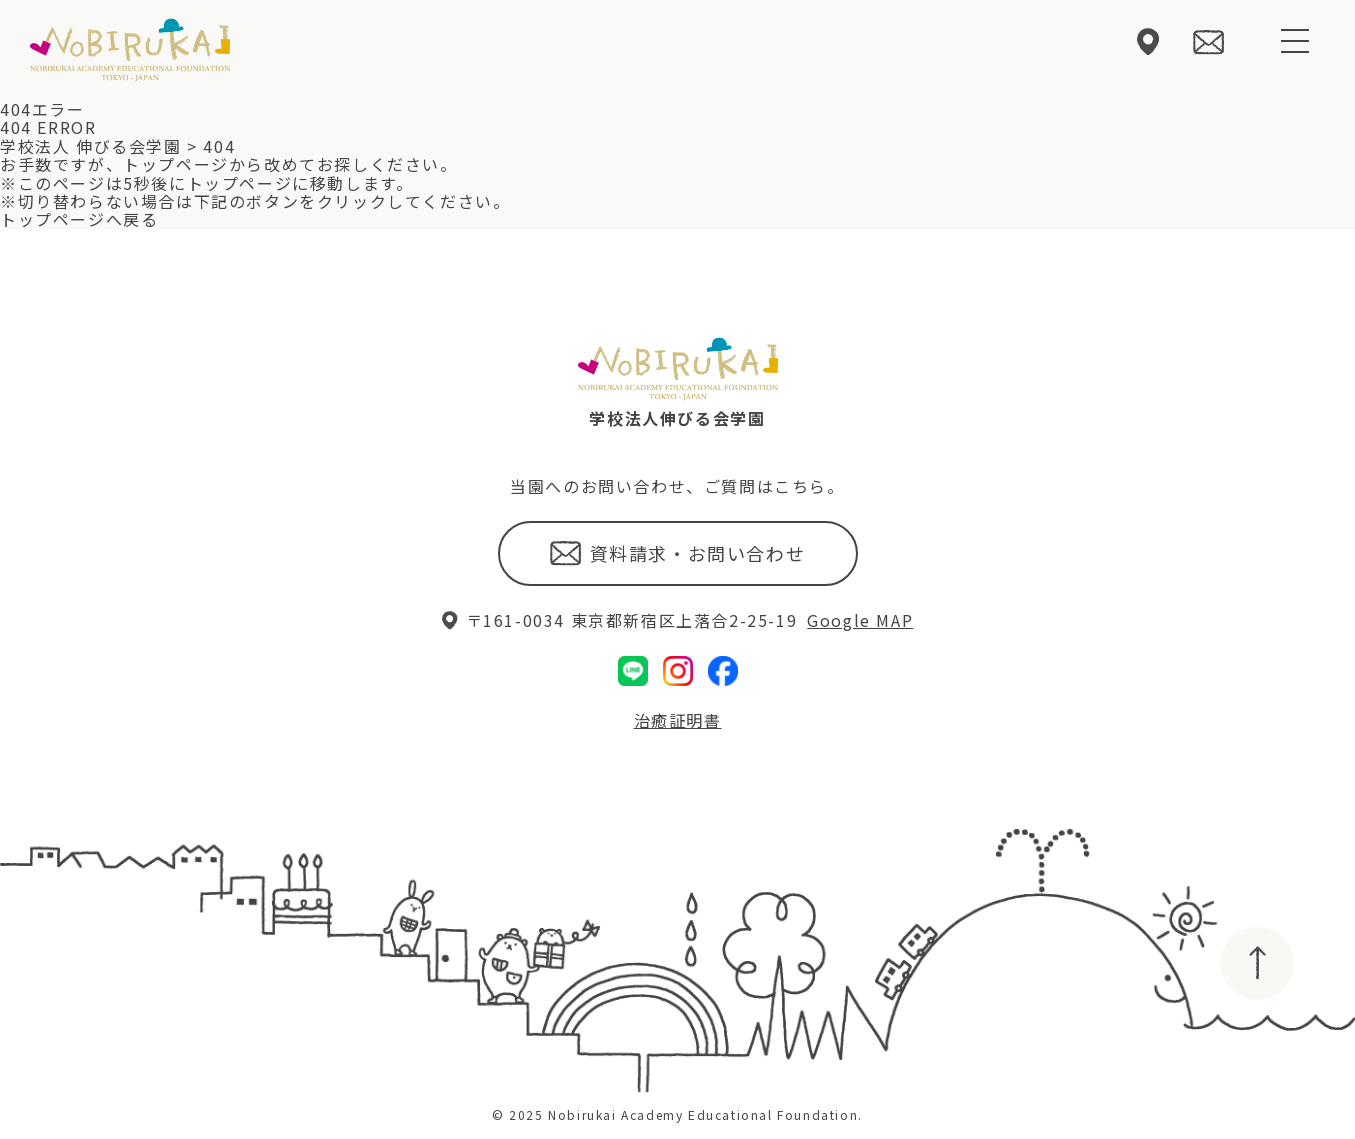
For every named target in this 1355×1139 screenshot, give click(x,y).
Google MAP (860, 620)
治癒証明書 (678, 720)
